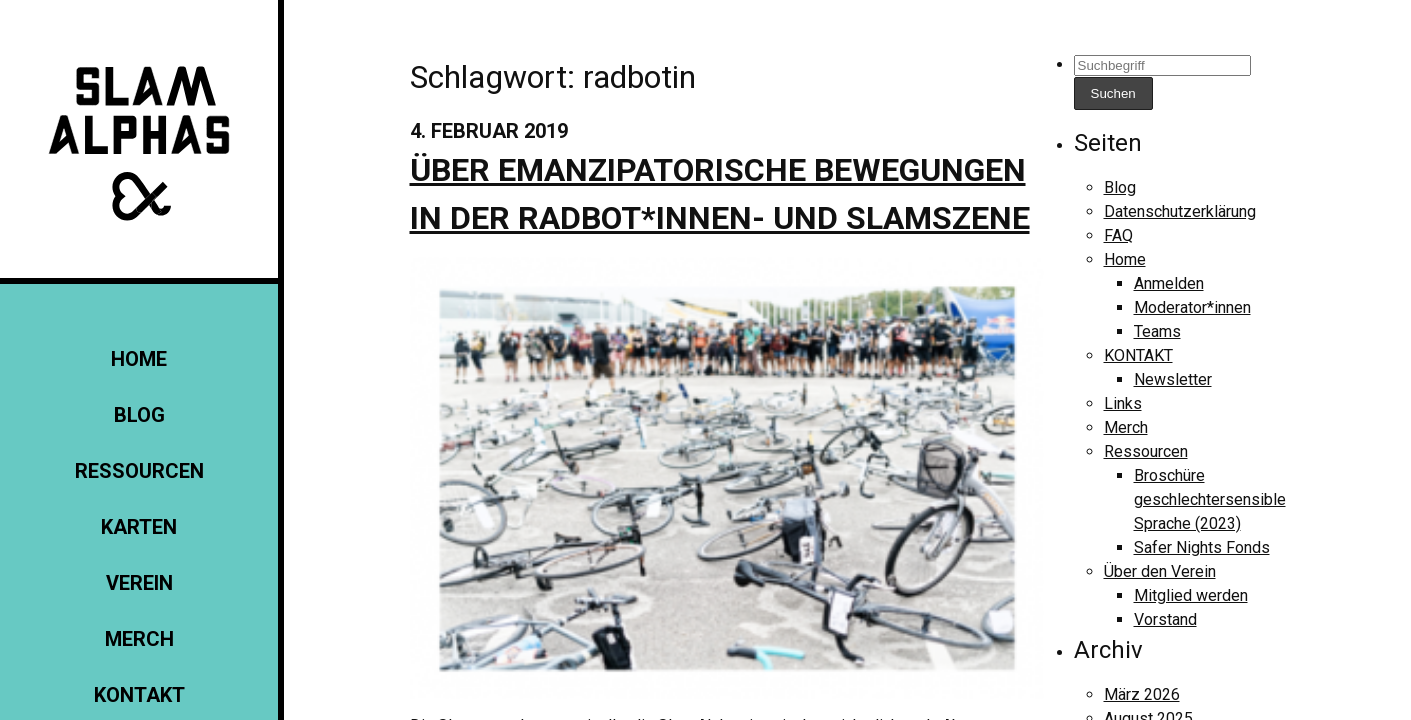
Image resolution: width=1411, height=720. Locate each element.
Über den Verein (1160, 571)
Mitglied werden (1191, 595)
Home (139, 359)
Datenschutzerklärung (1180, 211)
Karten (139, 527)
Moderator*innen (1192, 307)
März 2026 (1142, 694)
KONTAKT (139, 695)
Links (1123, 403)
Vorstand (1165, 619)
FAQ (1118, 235)
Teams (1157, 331)
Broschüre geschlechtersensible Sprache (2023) (1210, 499)
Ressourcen (139, 471)
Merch (139, 639)
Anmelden (1169, 283)
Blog (139, 415)
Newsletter (1173, 379)
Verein (139, 583)
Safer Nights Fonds (1202, 547)
